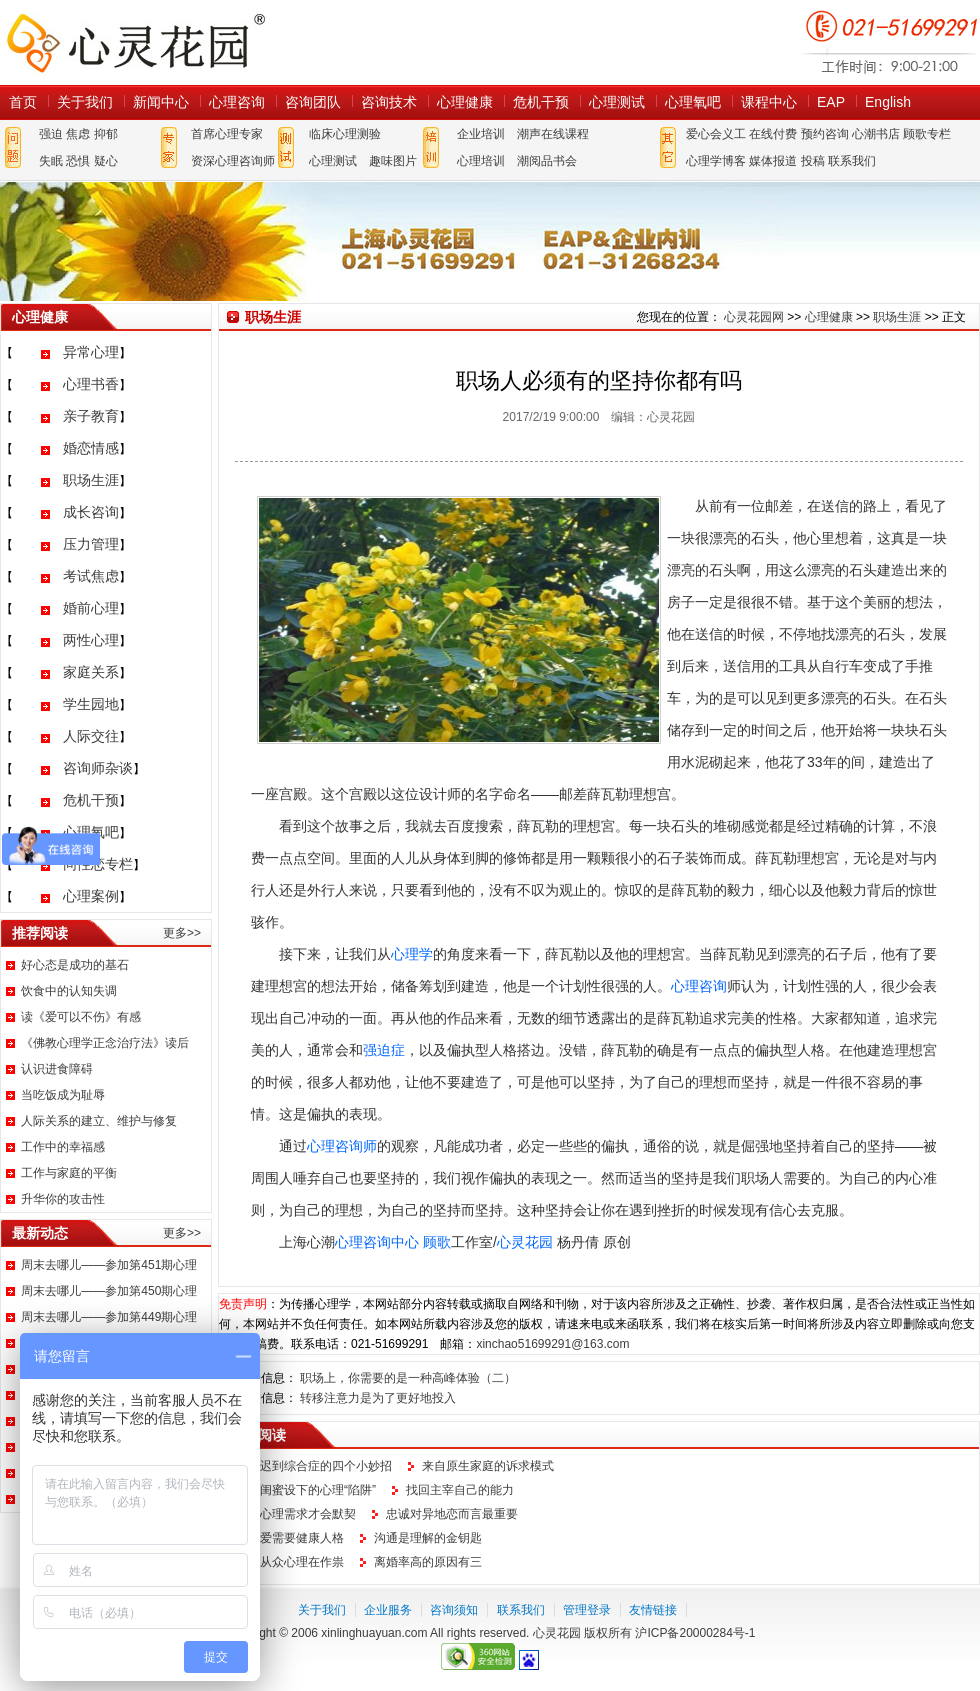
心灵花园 (525, 1242)
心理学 (412, 954)
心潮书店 (876, 134)
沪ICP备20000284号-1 (695, 1633)
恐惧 (78, 161)
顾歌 (437, 1242)
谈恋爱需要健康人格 (290, 1538)
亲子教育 (91, 416)
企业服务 (388, 1610)
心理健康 (465, 102)
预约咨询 (825, 134)
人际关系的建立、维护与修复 (99, 1121)
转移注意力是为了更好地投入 (378, 1398)
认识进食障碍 (57, 1069)
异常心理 (91, 352)
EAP (831, 102)
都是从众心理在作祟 (290, 1562)
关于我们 (85, 102)
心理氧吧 (693, 102)
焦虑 (78, 134)
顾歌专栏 (927, 134)
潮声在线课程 (553, 134)
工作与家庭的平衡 (69, 1173)
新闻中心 (161, 102)
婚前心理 (91, 608)
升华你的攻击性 (63, 1199)
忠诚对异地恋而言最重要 (452, 1514)
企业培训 (481, 134)
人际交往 (91, 736)
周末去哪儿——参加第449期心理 (109, 1317)
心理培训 (481, 161)
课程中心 (769, 102)
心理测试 (617, 102)
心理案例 (91, 896)
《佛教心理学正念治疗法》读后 (105, 1043)
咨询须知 (454, 1610)
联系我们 (852, 161)
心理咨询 (237, 102)
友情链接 (653, 1610)
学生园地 (91, 704)
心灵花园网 (135, 42)
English (888, 102)
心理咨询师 (342, 1146)
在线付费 (773, 134)
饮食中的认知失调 (69, 991)
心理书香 (91, 384)
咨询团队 (313, 102)
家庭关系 (91, 672)
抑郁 (106, 134)
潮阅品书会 (547, 161)
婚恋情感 (91, 448)
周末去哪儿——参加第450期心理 (109, 1291)
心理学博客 (716, 161)
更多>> (182, 933)
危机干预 (541, 102)
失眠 (51, 161)
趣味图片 (393, 161)
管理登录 (587, 1610)
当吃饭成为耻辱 (63, 1095)
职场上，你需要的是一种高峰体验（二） (408, 1378)
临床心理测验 (345, 134)
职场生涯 (91, 480)
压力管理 (91, 544)
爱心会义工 (716, 134)
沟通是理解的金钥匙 (428, 1538)
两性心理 (91, 640)
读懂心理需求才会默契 (296, 1514)
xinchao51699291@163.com (552, 1344)
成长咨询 (91, 512)
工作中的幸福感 (63, 1147)
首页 (23, 102)
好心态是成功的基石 (75, 965)
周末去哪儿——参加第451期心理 (109, 1265)
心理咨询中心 (377, 1242)
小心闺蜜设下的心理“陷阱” (306, 1490)
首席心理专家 (227, 134)
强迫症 (384, 1050)
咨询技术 (389, 102)
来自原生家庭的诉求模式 (488, 1466)
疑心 (106, 161)
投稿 (813, 161)
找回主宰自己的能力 (460, 1490)
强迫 (51, 134)
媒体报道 (773, 161)
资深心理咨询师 (233, 161)
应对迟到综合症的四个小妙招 (314, 1466)
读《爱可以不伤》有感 (81, 1017)
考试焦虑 (91, 576)
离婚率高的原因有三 (428, 1562)
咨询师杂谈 (98, 768)
